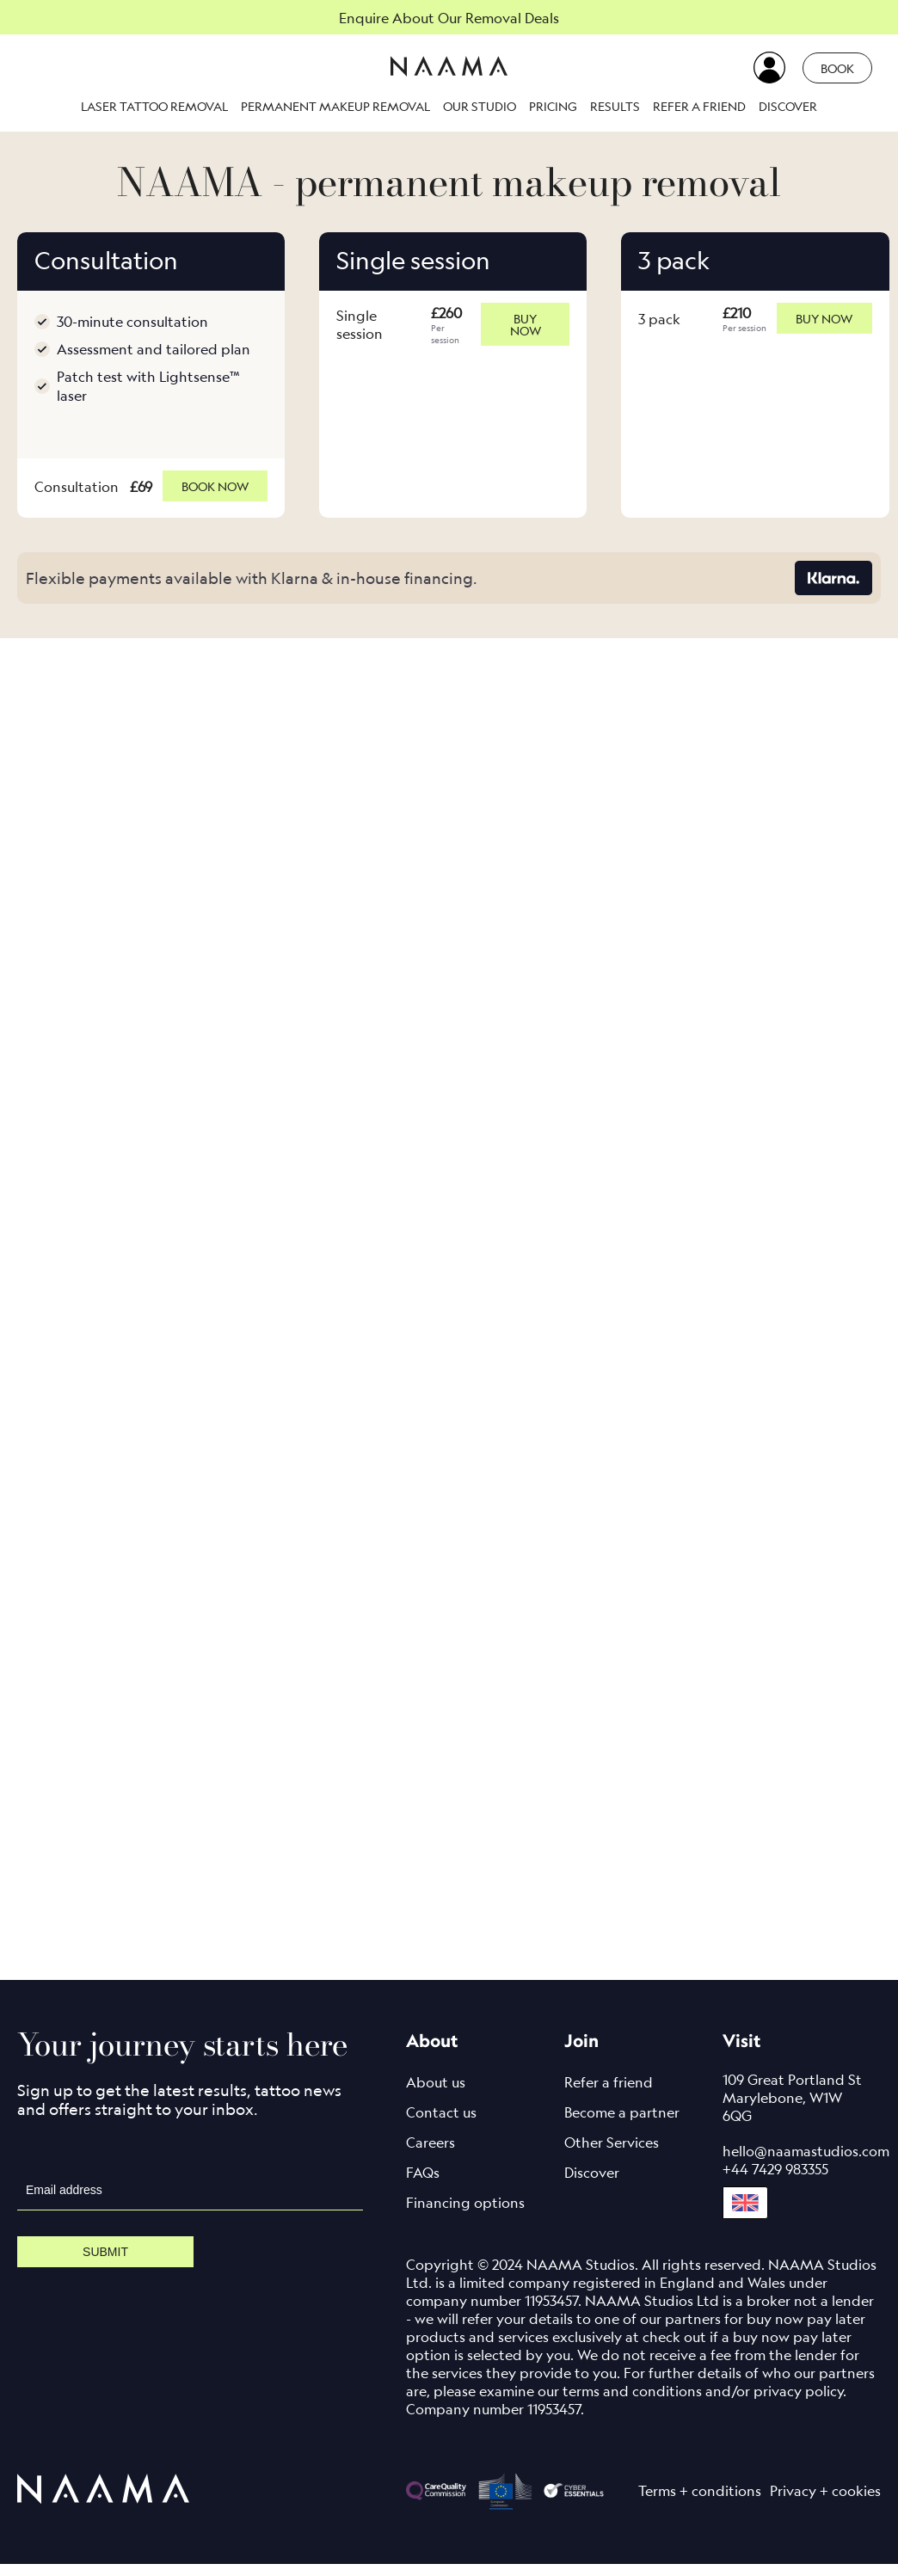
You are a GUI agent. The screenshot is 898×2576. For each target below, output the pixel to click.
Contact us (441, 2124)
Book (837, 68)
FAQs (423, 2184)
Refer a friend (699, 106)
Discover (788, 106)
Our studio (479, 106)
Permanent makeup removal (335, 106)
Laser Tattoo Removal (154, 106)
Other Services (611, 2154)
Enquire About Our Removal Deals (449, 18)
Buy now (524, 324)
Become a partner (622, 2124)
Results (615, 106)
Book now (214, 492)
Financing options (465, 2214)
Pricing (553, 106)
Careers (430, 2154)
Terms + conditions (699, 2503)
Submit (105, 2264)
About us (435, 2094)
